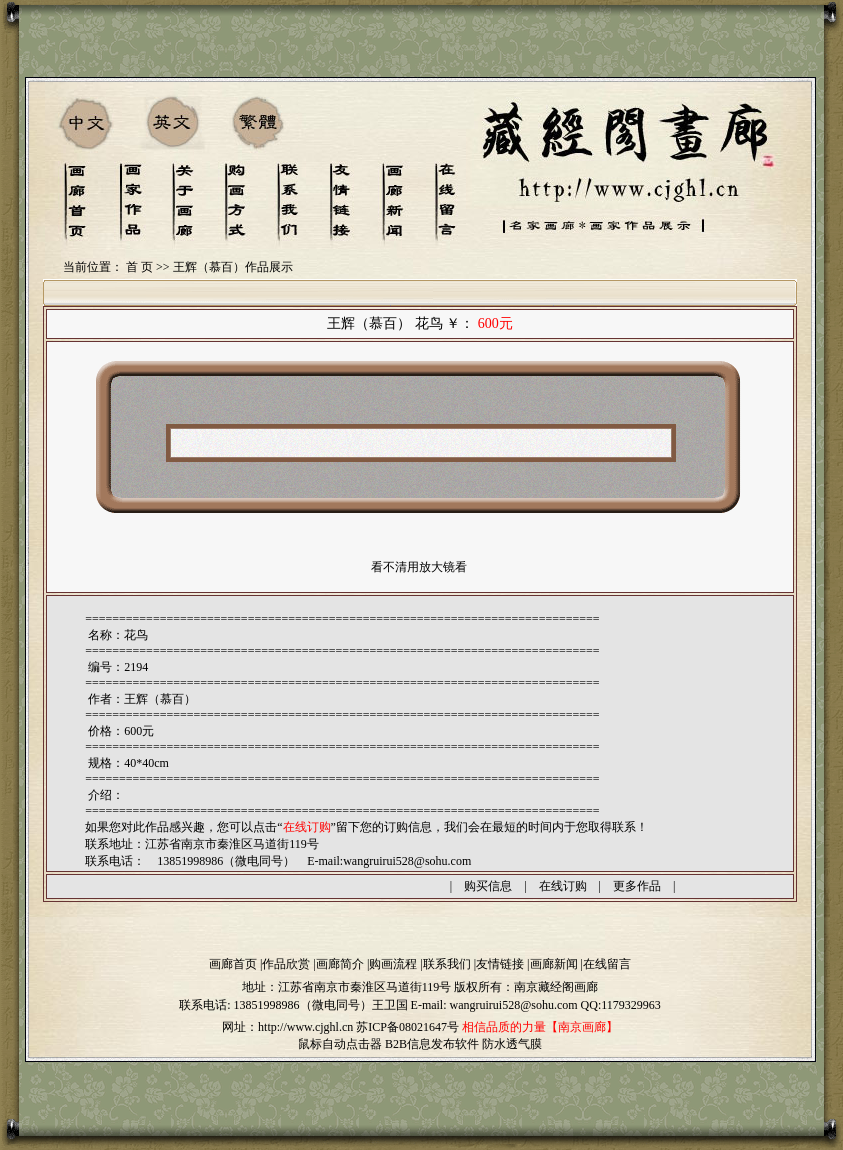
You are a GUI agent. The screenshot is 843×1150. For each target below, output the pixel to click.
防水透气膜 (512, 1044)
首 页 (139, 267)
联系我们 (447, 964)
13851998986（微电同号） (303, 1005)
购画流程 (393, 964)
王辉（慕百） (160, 699)
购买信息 (488, 886)
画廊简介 (340, 964)
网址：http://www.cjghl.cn (287, 1027)
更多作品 (637, 886)
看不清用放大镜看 (419, 567)
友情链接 (500, 964)
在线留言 (607, 964)
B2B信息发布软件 (432, 1044)
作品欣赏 (286, 964)
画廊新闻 (554, 964)
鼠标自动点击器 (340, 1044)
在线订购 (563, 886)
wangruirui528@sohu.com (407, 861)
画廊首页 (233, 964)
